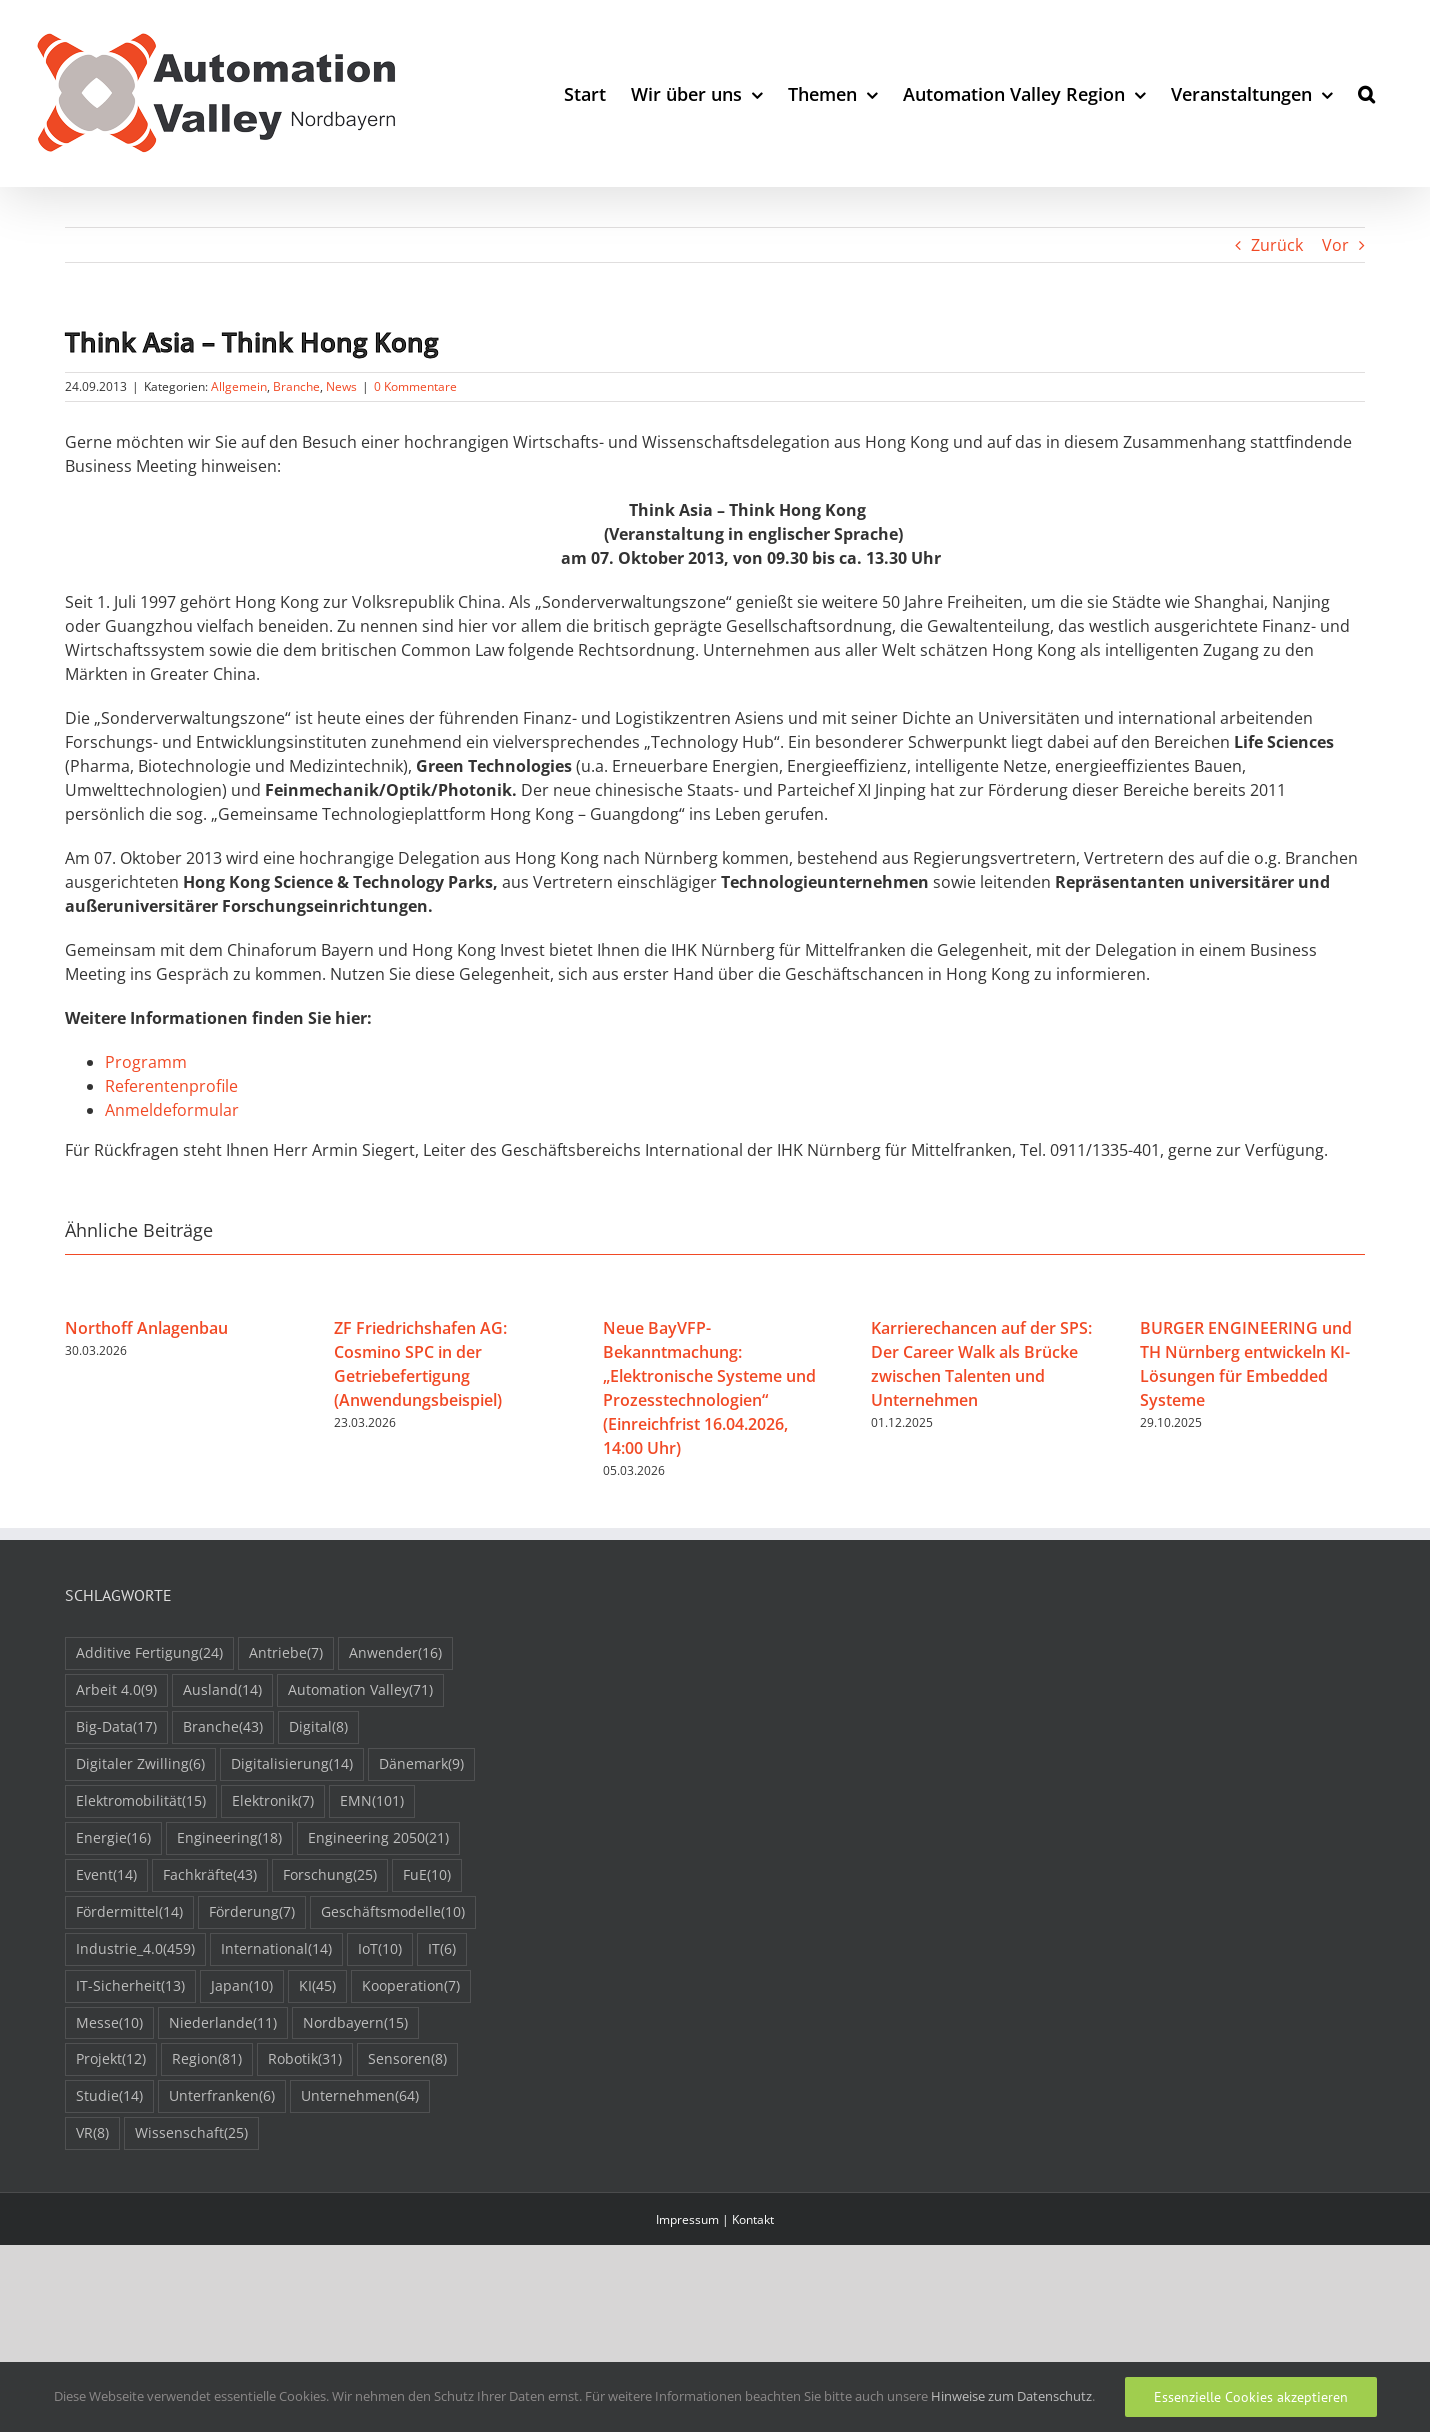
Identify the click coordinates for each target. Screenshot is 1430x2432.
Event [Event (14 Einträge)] (106, 1875)
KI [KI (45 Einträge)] (317, 1986)
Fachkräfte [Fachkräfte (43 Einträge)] (210, 1875)
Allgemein (239, 386)
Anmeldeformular (172, 1110)
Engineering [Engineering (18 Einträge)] (229, 1838)
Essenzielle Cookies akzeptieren (1251, 2397)
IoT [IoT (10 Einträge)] (380, 1949)
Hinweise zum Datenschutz (1011, 2396)
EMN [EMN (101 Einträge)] (372, 1801)
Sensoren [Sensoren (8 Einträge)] (407, 2059)
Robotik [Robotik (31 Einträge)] (305, 2059)
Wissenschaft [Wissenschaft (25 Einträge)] (191, 2133)
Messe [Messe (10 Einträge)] (109, 2023)
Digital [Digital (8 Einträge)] (318, 1727)
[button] (1366, 93)
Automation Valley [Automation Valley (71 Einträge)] (360, 1690)
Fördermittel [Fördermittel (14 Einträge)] (129, 1912)
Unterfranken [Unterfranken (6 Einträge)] (222, 2096)
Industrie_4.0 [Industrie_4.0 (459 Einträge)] (135, 1949)
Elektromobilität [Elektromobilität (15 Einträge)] (141, 1801)
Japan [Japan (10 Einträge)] (242, 1986)
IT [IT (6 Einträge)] (442, 1949)
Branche (296, 386)
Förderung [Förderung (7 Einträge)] (252, 1912)
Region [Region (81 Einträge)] (207, 2059)
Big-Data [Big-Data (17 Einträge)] (116, 1727)
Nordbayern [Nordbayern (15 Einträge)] (355, 2023)
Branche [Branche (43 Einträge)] (223, 1727)
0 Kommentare (415, 386)
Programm (146, 1062)
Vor (1335, 245)
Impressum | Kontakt (715, 2219)
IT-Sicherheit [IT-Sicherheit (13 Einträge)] (130, 1986)
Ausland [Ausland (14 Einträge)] (222, 1690)
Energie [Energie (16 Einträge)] (113, 1838)
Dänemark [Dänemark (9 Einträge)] (421, 1764)
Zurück (1277, 245)
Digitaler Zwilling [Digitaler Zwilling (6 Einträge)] (140, 1764)
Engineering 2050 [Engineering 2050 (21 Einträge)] (378, 1838)
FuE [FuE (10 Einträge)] (427, 1875)
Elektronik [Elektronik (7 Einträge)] (273, 1801)
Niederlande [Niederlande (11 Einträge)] (223, 2023)
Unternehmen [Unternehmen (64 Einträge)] (360, 2096)
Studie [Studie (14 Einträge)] (109, 2096)
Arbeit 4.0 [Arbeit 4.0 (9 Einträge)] (116, 1690)
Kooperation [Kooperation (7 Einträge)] (411, 1986)
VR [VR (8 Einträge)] (92, 2133)
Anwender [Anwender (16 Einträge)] (395, 1653)
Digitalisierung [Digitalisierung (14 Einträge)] (292, 1764)
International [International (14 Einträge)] (276, 1949)
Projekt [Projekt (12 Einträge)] (111, 2059)
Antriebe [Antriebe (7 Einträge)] (286, 1653)
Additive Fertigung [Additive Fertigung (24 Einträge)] (149, 1653)
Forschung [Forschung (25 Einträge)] (330, 1875)
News (341, 386)
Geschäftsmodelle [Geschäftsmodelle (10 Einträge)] (393, 1912)
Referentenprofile (171, 1086)
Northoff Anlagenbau (146, 1328)
